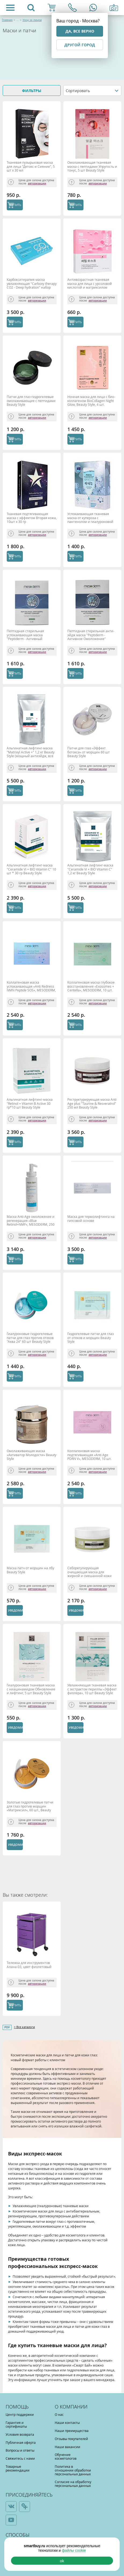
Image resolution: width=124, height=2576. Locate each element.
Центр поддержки (20, 2414)
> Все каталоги (24, 2027)
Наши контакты (67, 2422)
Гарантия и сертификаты (16, 2424)
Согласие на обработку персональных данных (73, 2484)
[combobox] (92, 90)
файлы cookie (74, 2550)
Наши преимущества (72, 2430)
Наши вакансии (67, 2447)
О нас (59, 2414)
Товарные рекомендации (18, 2468)
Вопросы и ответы (20, 2450)
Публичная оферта (21, 2442)
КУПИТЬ (15, 205)
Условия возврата (20, 2434)
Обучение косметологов (65, 2456)
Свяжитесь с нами (20, 2458)
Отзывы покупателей (71, 2439)
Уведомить (15, 1610)
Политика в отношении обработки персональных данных (73, 2470)
